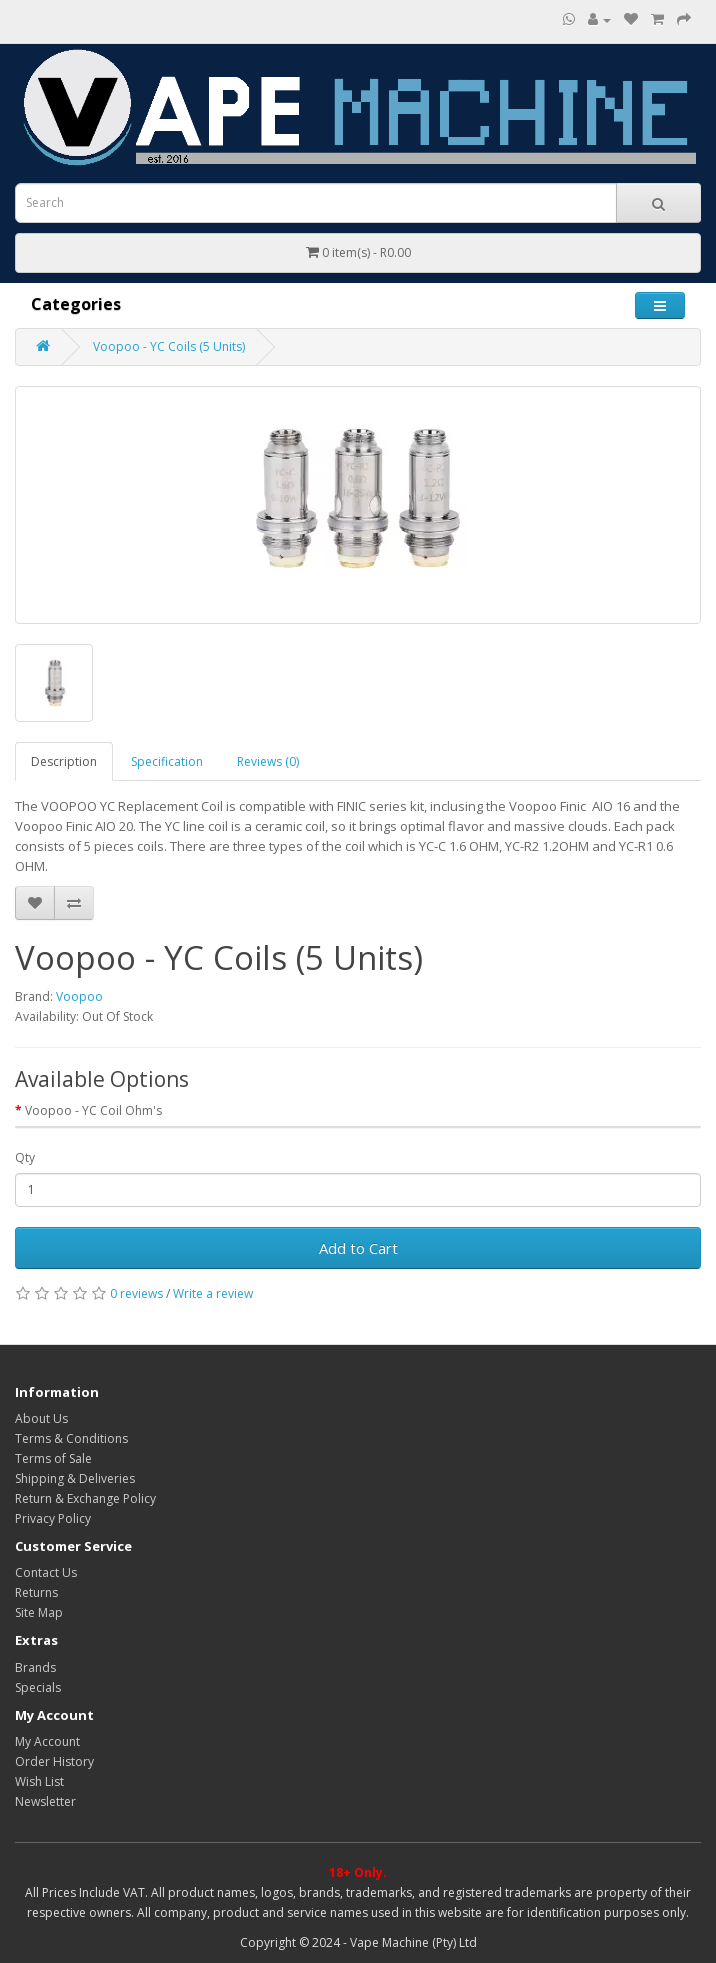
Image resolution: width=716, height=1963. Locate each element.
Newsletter (45, 1801)
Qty (25, 1157)
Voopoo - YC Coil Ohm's (93, 1110)
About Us (41, 1418)
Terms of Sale (53, 1458)
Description (64, 761)
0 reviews (136, 1293)
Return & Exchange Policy (85, 1498)
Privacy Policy (53, 1518)
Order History (54, 1761)
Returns (36, 1592)
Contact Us (46, 1572)
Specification (167, 761)
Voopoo (79, 996)
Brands (35, 1667)
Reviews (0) (268, 761)
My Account (47, 1741)
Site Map (39, 1612)
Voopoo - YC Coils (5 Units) (169, 346)
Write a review (213, 1293)
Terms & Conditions (71, 1438)
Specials (38, 1687)
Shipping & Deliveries (75, 1478)
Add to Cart (358, 1248)
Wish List (39, 1781)
